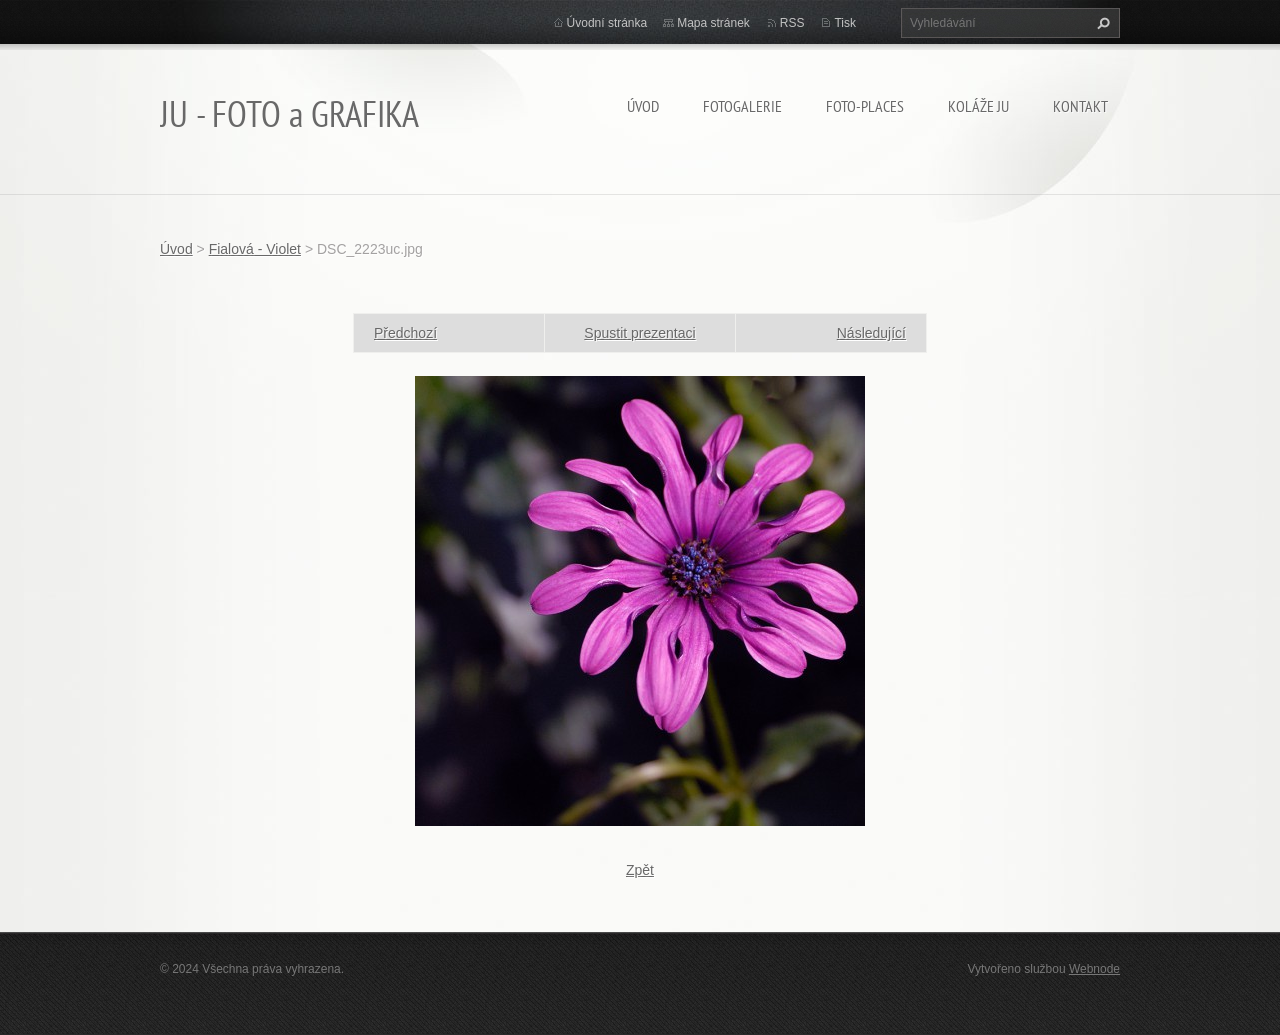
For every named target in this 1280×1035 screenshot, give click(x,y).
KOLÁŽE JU (978, 106)
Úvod (643, 106)
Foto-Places (865, 106)
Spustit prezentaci (639, 333)
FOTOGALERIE (742, 106)
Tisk (845, 23)
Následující (871, 333)
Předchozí (405, 333)
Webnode (1094, 969)
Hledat (1101, 23)
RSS (792, 23)
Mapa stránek (713, 23)
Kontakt (1080, 106)
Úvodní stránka (607, 23)
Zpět (640, 870)
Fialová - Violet (255, 249)
